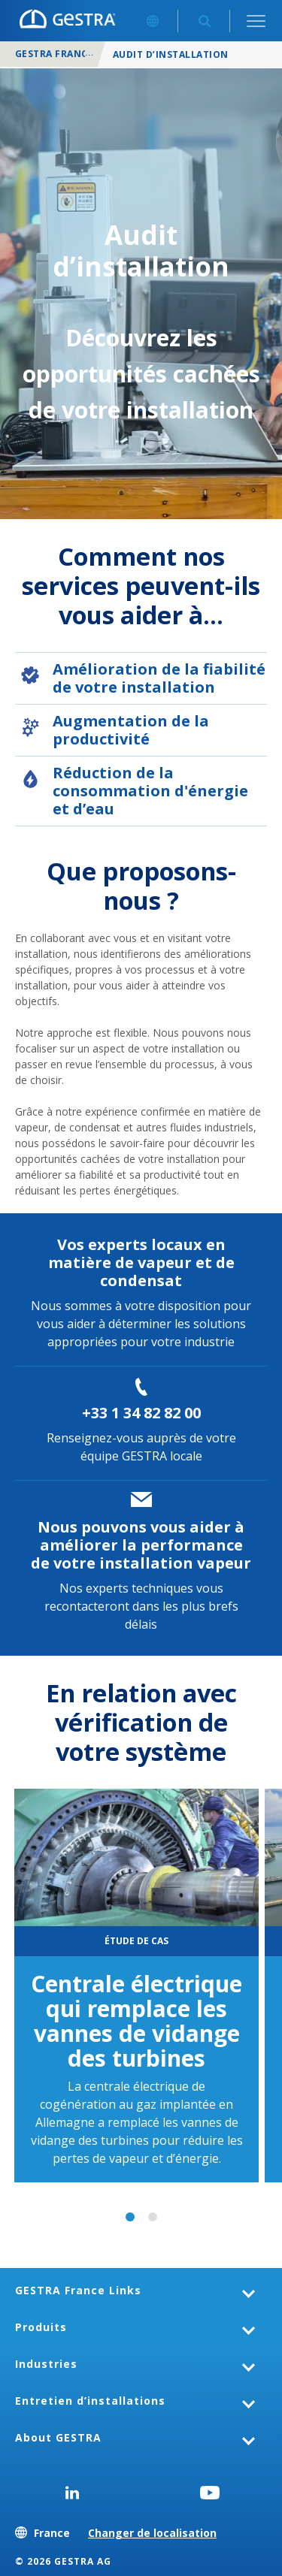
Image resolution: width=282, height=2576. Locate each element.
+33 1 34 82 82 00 (141, 1413)
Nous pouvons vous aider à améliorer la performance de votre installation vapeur (141, 1545)
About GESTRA (58, 2437)
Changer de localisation (152, 2533)
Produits (41, 2327)
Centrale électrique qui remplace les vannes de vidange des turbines (136, 2020)
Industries (46, 2364)
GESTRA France (54, 53)
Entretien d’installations (90, 2400)
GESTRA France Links (78, 2290)
